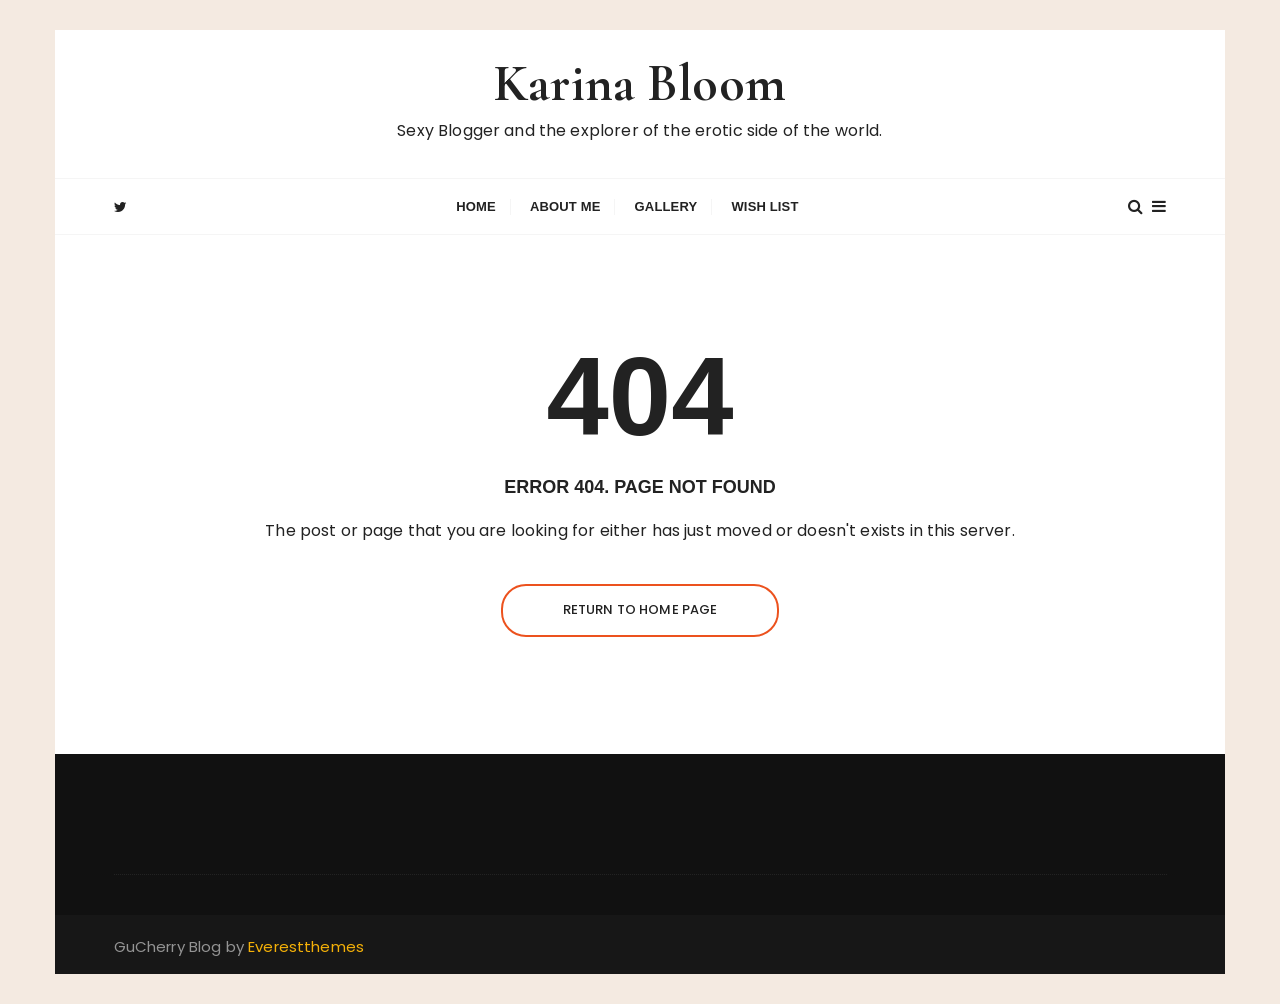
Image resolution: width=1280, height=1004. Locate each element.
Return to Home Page (640, 609)
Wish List (764, 206)
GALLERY (666, 206)
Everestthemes (306, 946)
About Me (565, 206)
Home (476, 206)
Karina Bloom (640, 83)
